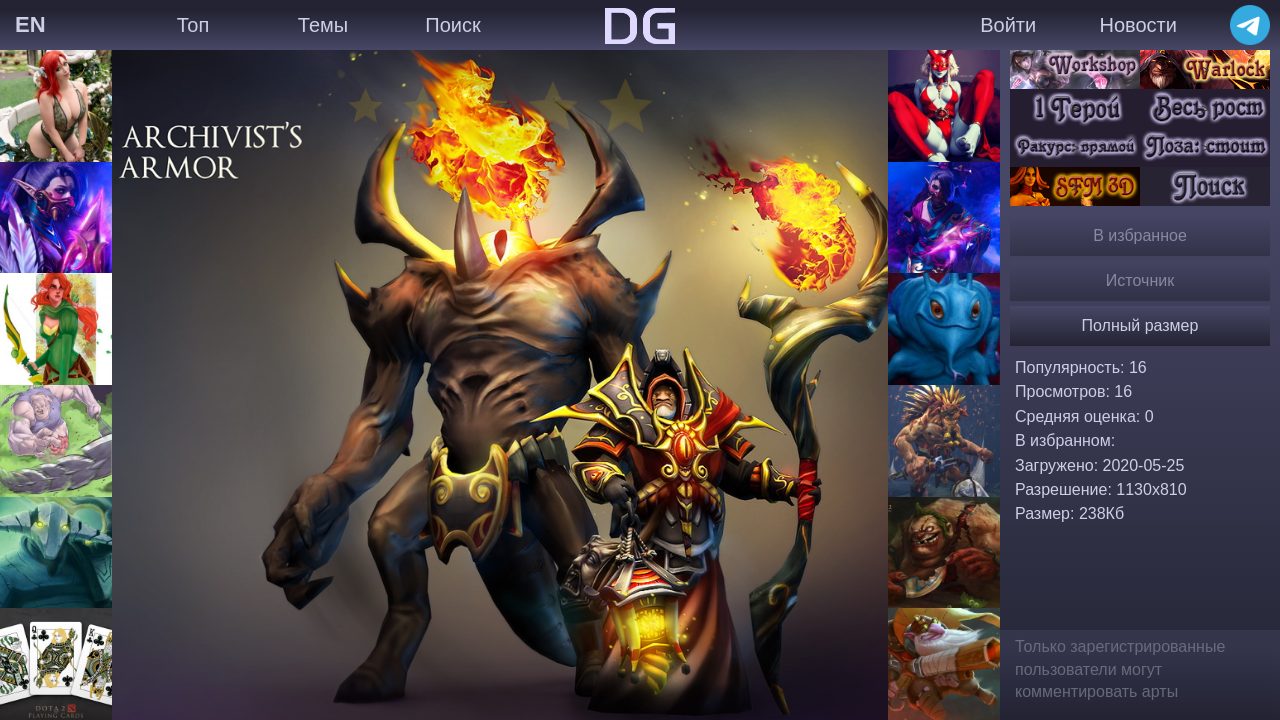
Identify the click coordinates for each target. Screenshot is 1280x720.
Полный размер (1140, 325)
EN (30, 24)
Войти (1008, 25)
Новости (1137, 25)
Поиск (452, 25)
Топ (193, 25)
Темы (323, 25)
